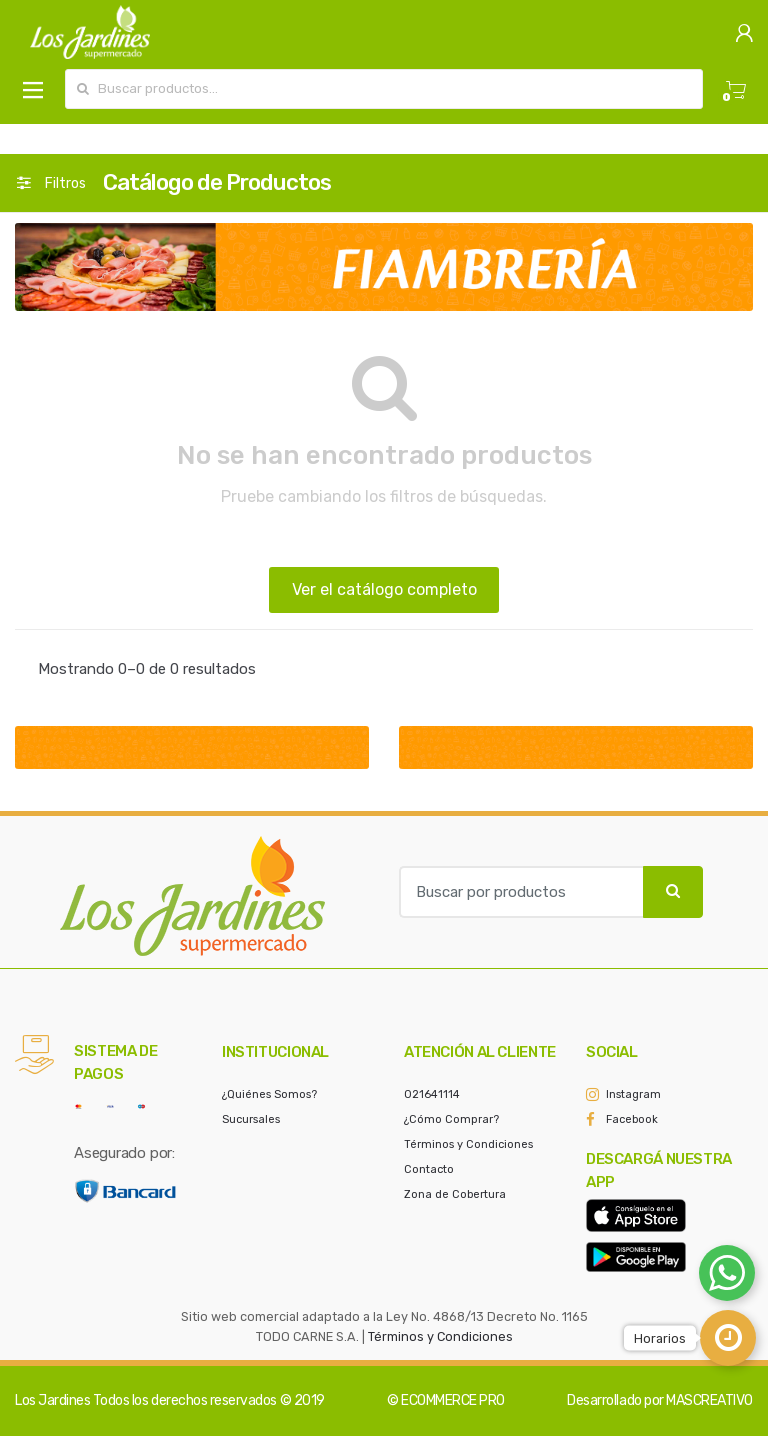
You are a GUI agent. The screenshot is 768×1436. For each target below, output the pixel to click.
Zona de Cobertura (455, 1194)
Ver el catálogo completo (384, 589)
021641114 (432, 1094)
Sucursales (251, 1119)
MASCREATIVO (709, 1400)
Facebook (632, 1119)
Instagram (633, 1094)
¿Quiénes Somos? (269, 1094)
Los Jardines (52, 1400)
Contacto (429, 1169)
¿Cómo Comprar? (451, 1119)
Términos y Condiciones (468, 1144)
